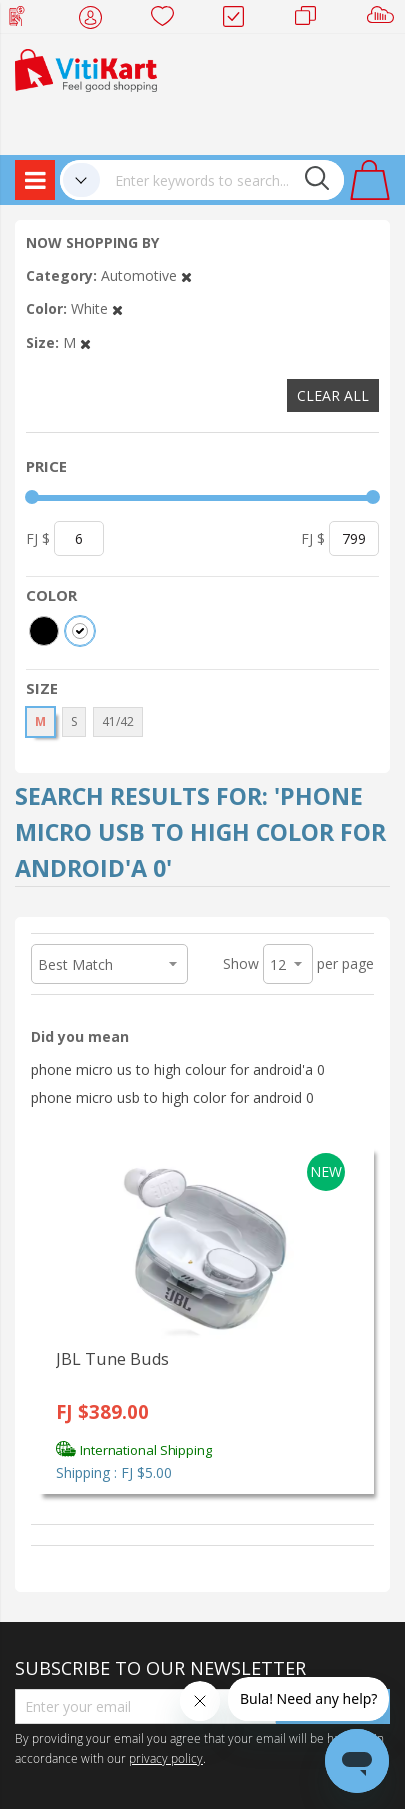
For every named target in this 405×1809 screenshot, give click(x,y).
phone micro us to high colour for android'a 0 (178, 1069)
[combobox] (222, 180)
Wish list (168, 20)
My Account (96, 20)
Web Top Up (24, 20)
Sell (384, 20)
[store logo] (86, 68)
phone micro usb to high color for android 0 (172, 1097)
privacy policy (166, 1758)
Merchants (312, 20)
